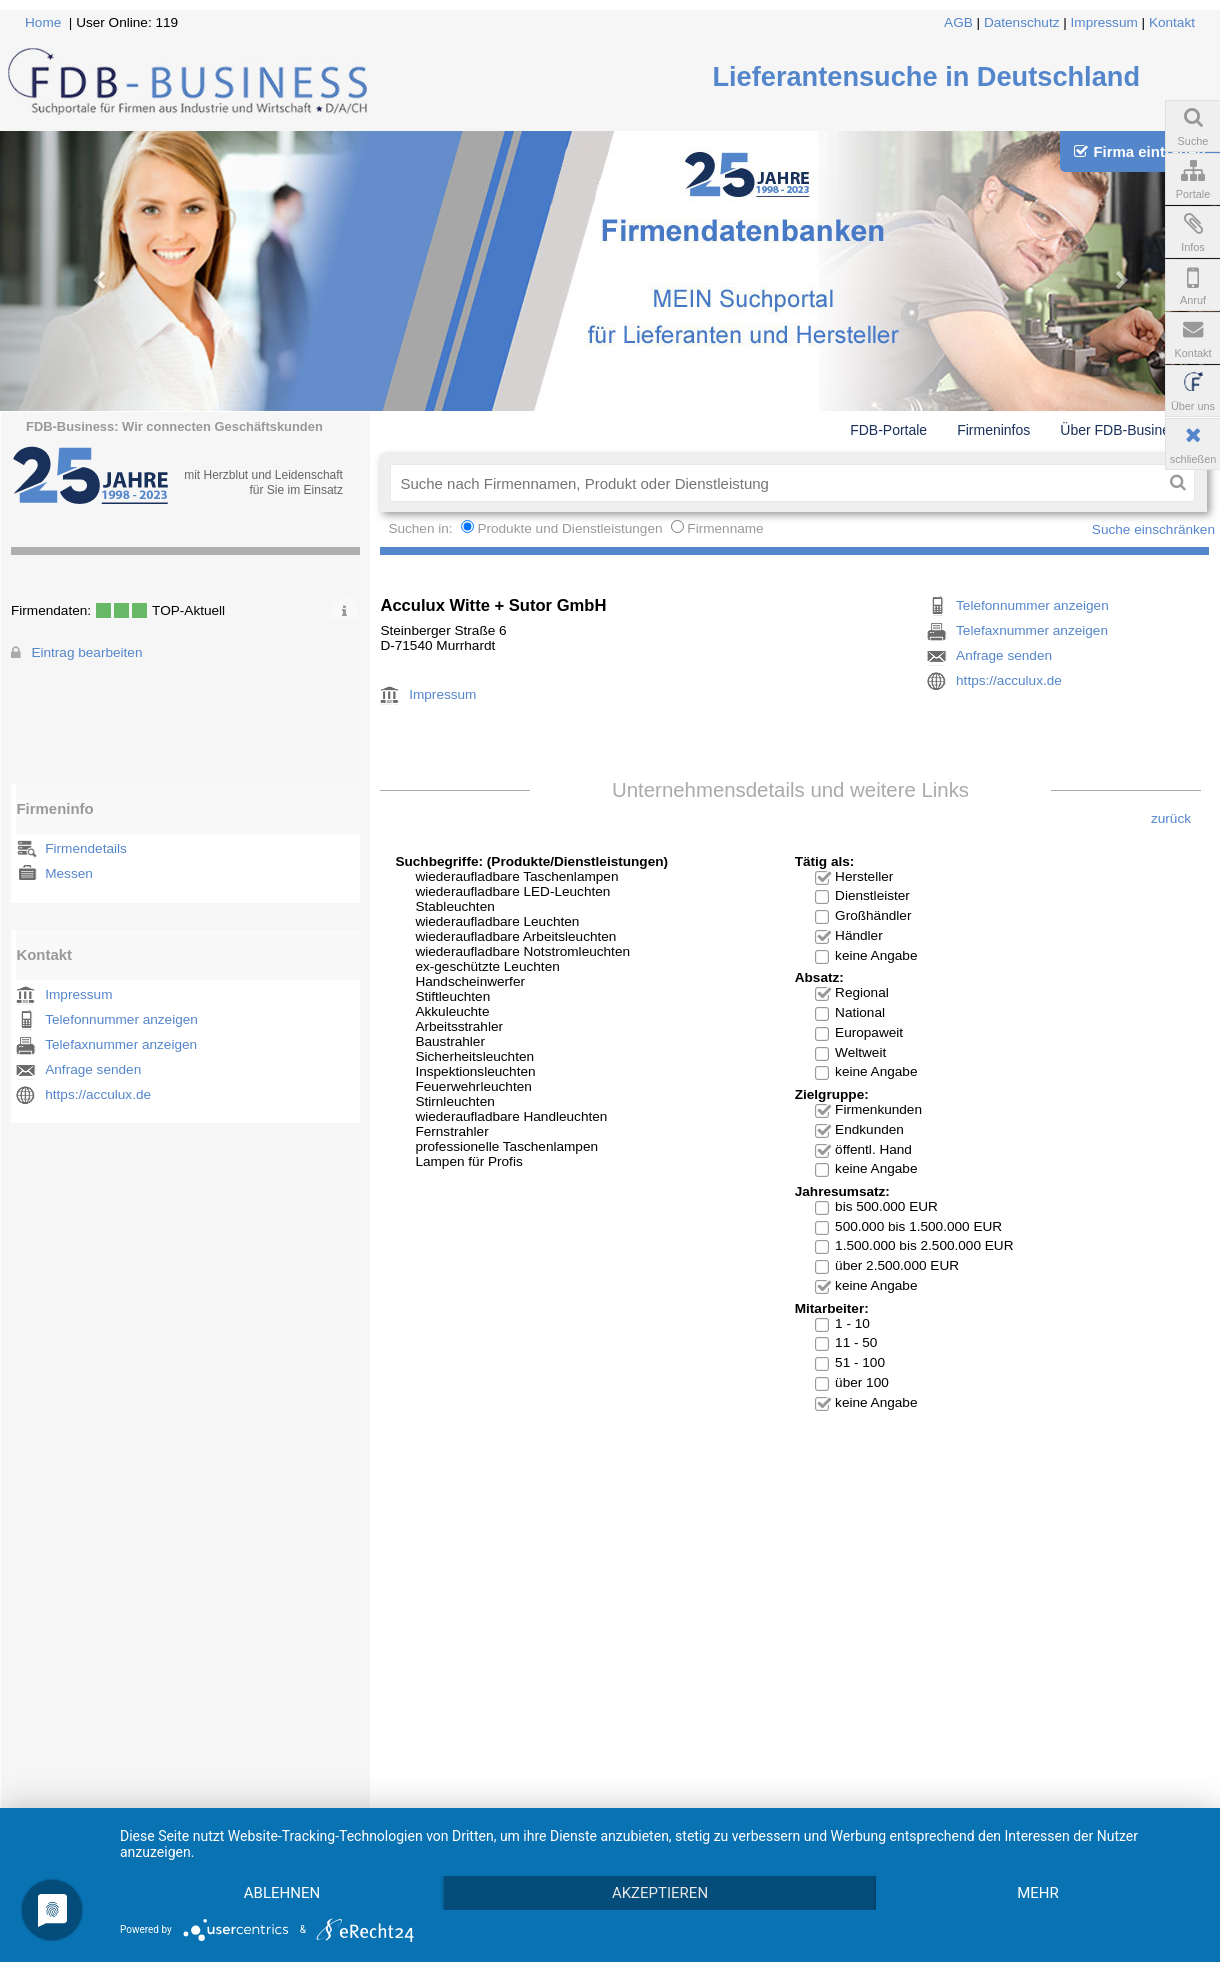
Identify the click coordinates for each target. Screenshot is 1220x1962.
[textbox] (775, 483)
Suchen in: (422, 528)
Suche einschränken (1153, 529)
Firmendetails (86, 848)
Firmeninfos (993, 430)
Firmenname (725, 528)
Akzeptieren (660, 1893)
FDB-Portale (888, 430)
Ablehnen (282, 1893)
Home (43, 22)
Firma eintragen (1139, 151)
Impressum (1104, 22)
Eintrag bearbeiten (86, 652)
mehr (1038, 1893)
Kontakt (1172, 22)
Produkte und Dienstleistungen (569, 528)
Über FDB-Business (1122, 430)
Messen (69, 873)
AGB (958, 22)
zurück (1171, 818)
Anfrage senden (93, 1069)
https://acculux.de (98, 1094)
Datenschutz (1022, 22)
